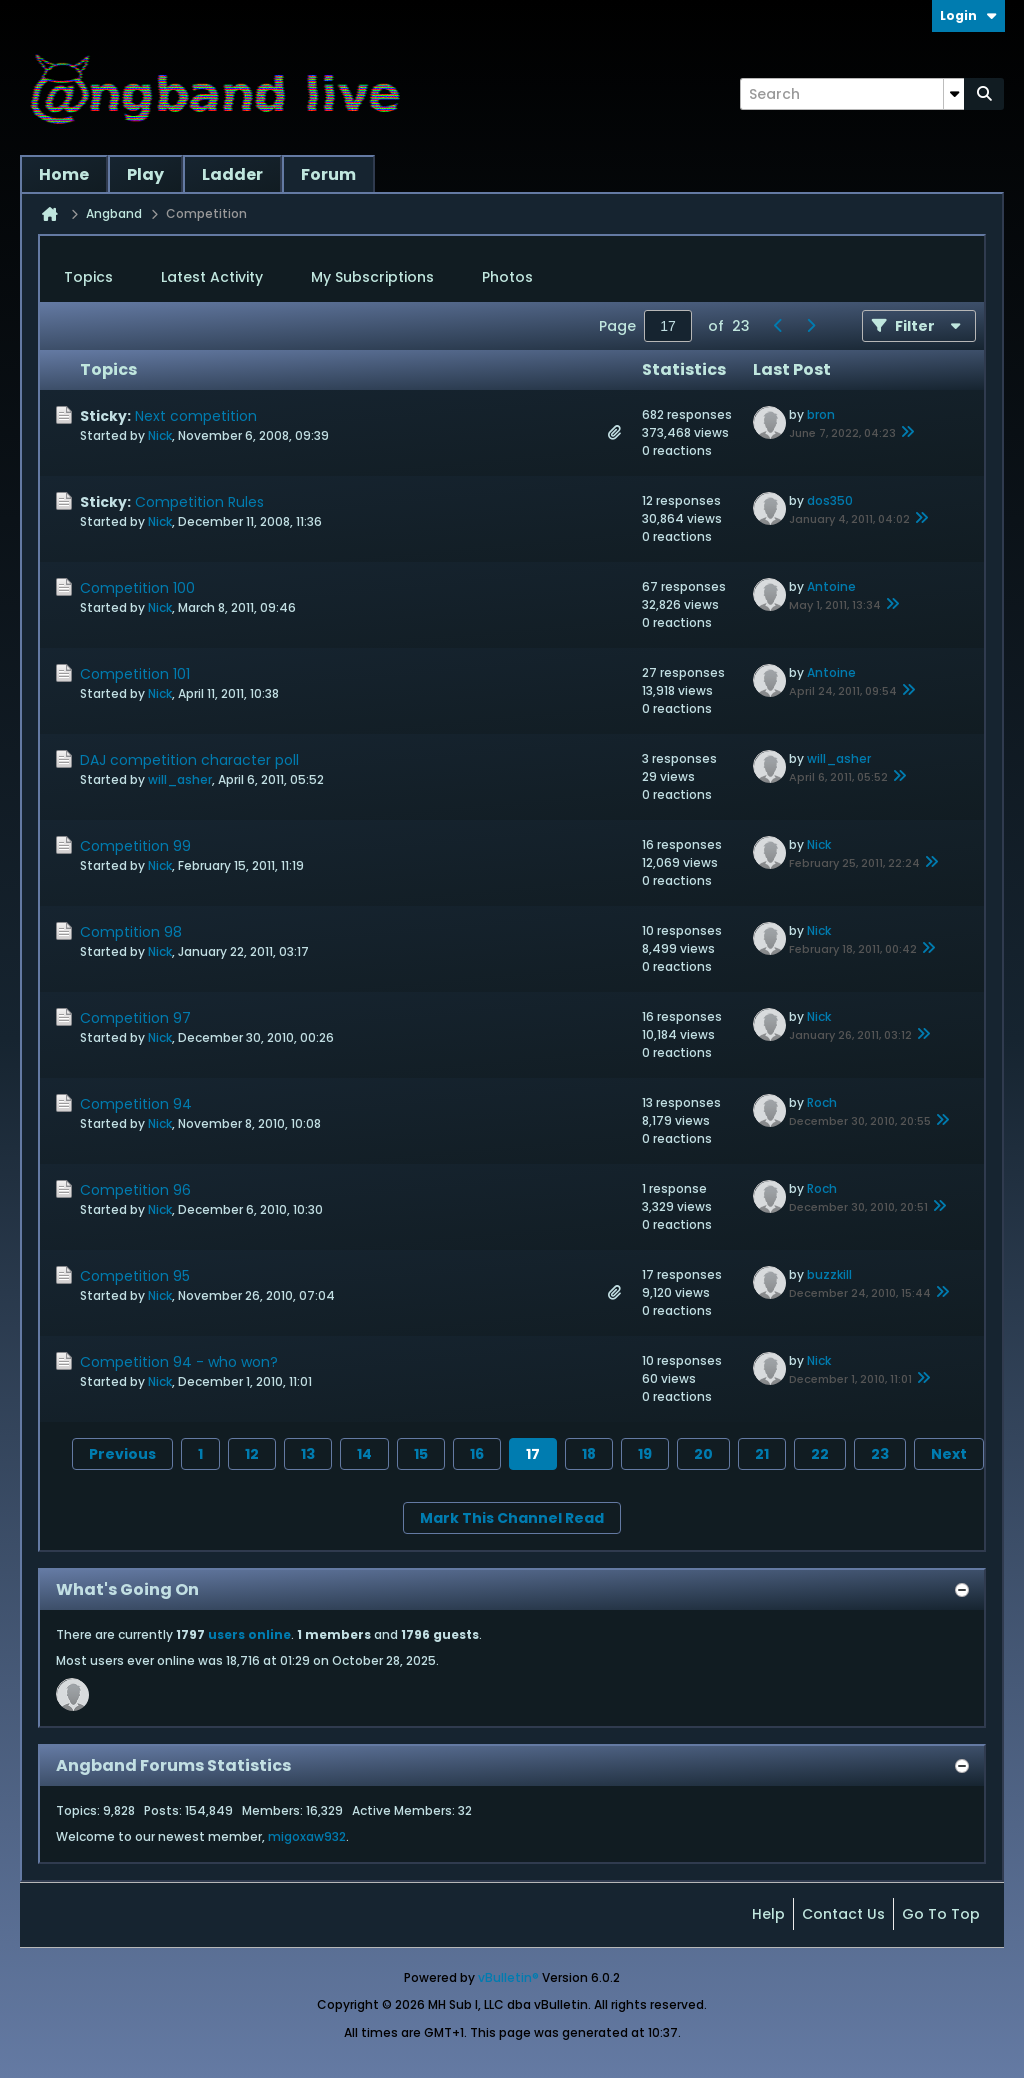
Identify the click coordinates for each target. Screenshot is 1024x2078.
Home (64, 174)
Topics (88, 277)
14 (364, 1454)
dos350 (830, 500)
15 (421, 1454)
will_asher (180, 779)
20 (703, 1454)
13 (308, 1454)
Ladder (232, 174)
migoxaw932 (307, 1836)
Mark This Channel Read (512, 1518)
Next (949, 1454)
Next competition (196, 416)
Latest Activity (212, 277)
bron (821, 414)
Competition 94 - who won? (179, 1362)
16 (477, 1454)
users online (249, 1634)
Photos (507, 277)
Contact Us (843, 1914)
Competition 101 (135, 674)
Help (768, 1914)
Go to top (941, 1914)
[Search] (852, 94)
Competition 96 (135, 1190)
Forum (328, 174)
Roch (822, 1102)
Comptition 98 (131, 932)
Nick (160, 435)
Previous (122, 1454)
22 (820, 1454)
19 (645, 1454)
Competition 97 (135, 1018)
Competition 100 (137, 588)
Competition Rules (199, 502)
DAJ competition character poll (189, 760)
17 (533, 1454)
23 (880, 1454)
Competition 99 (135, 846)
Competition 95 (135, 1276)
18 (589, 1454)
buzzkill (829, 1274)
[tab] (88, 278)
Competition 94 (136, 1104)
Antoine (831, 586)
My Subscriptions (372, 277)
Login (968, 15)
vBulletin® (508, 1977)
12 (252, 1454)
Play (145, 174)
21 (762, 1454)
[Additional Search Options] (954, 94)
